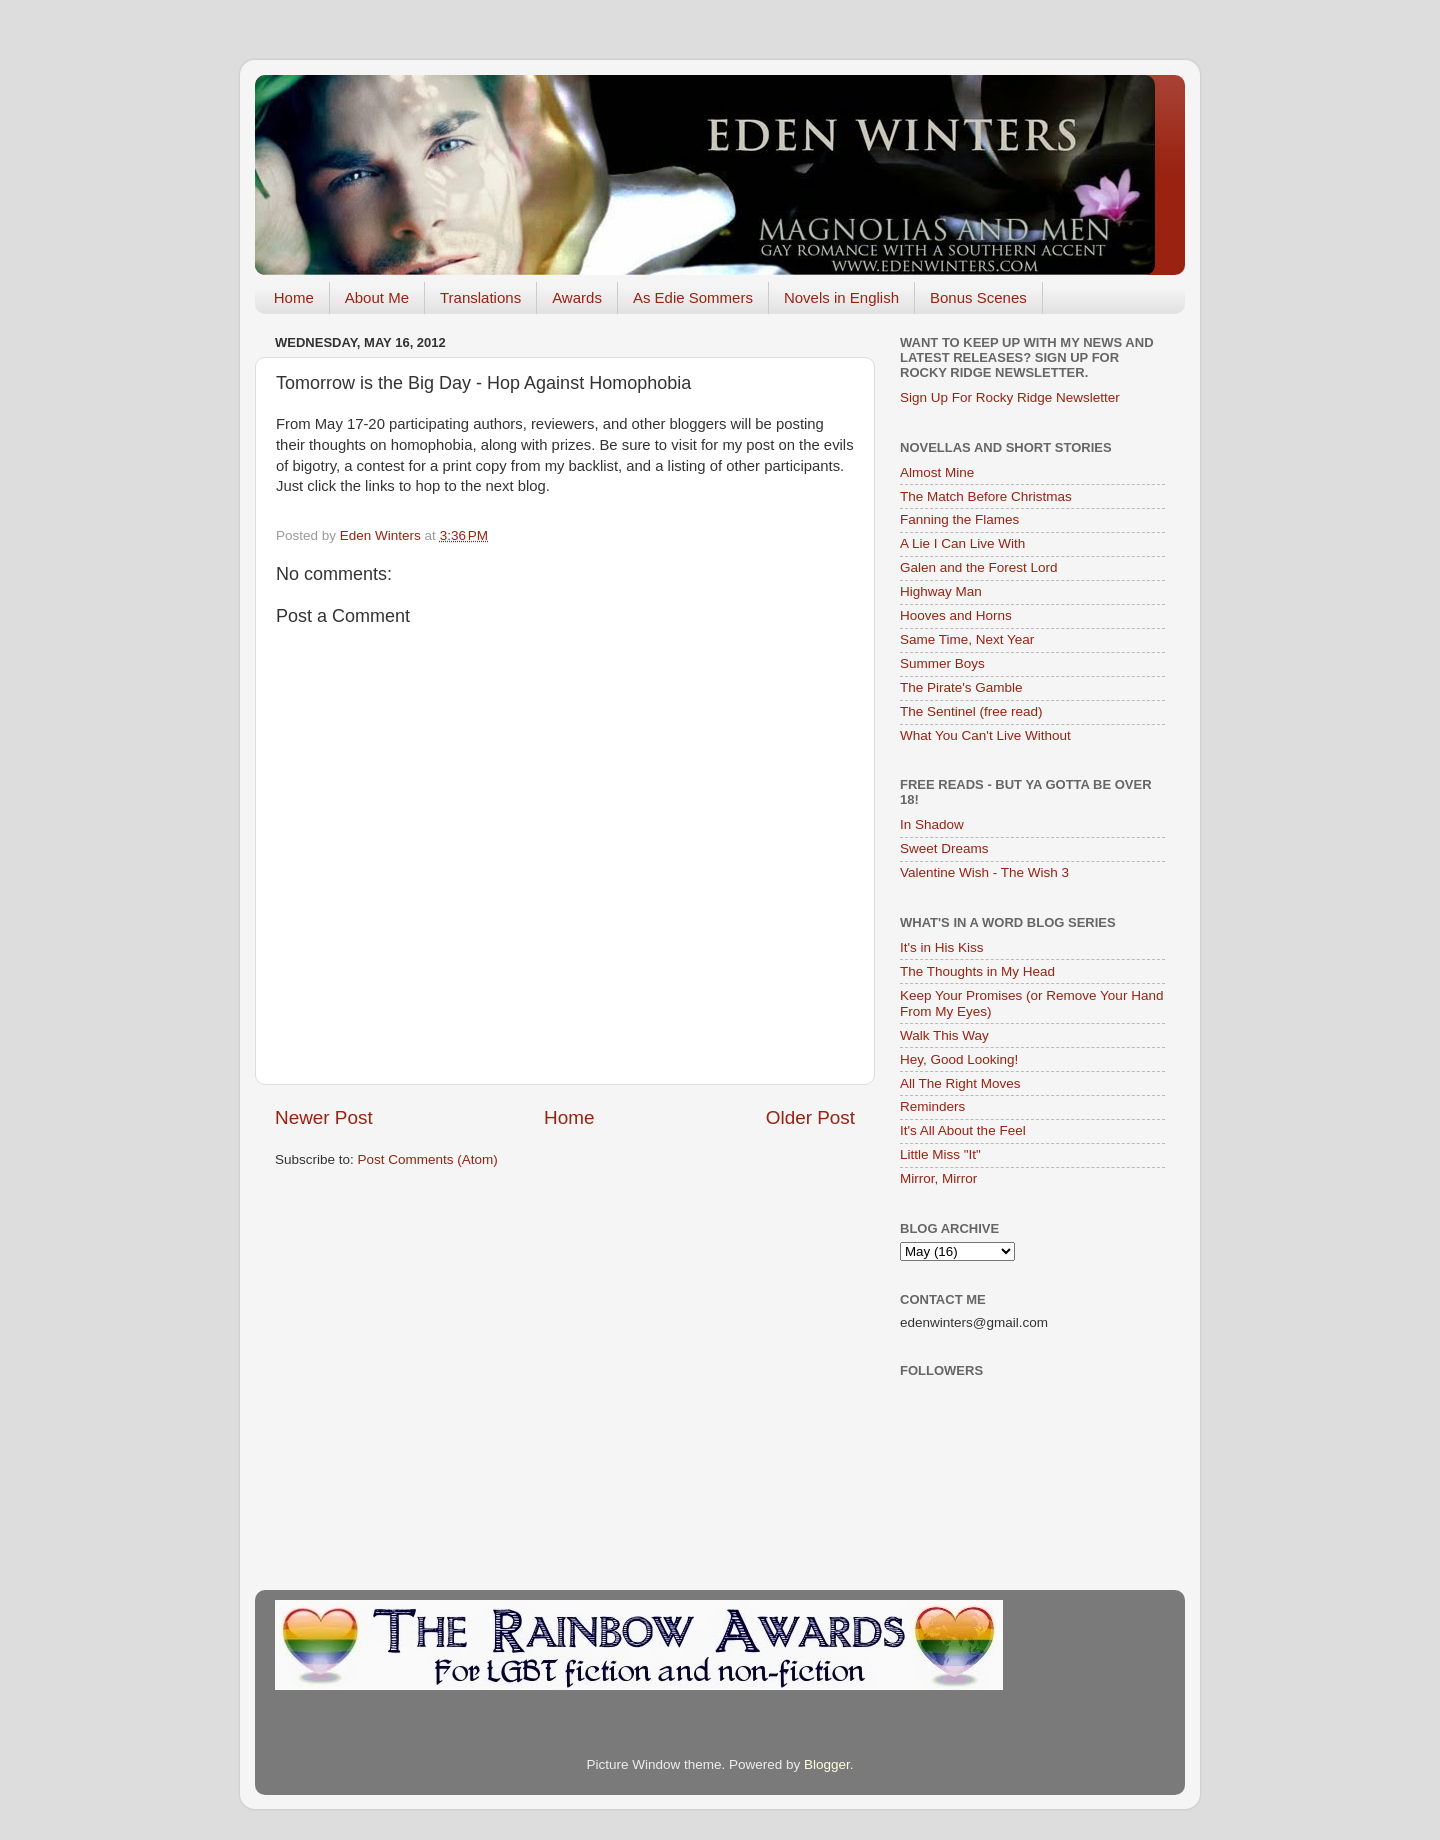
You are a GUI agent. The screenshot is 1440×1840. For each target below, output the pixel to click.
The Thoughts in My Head (977, 971)
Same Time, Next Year (967, 639)
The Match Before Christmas (986, 496)
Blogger (827, 1764)
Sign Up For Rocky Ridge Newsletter (1010, 397)
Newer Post (324, 1117)
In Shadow (932, 824)
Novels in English (841, 297)
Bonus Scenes (978, 297)
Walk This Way (944, 1035)
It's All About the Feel (963, 1130)
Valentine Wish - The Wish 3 (984, 872)
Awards (577, 297)
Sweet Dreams (944, 848)
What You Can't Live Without (985, 735)
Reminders (932, 1106)
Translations (480, 297)
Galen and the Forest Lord (979, 567)
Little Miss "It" (940, 1154)
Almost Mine (937, 472)
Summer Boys (942, 663)
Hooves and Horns (956, 615)
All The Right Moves (960, 1083)
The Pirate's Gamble (961, 687)
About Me (377, 297)
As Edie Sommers (693, 297)
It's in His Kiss (942, 947)
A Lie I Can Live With (962, 543)
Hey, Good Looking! (959, 1059)
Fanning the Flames (959, 519)
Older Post (810, 1117)
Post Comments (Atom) (428, 1159)
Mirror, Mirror (938, 1178)
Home (294, 297)
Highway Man (941, 591)
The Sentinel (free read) (971, 711)
